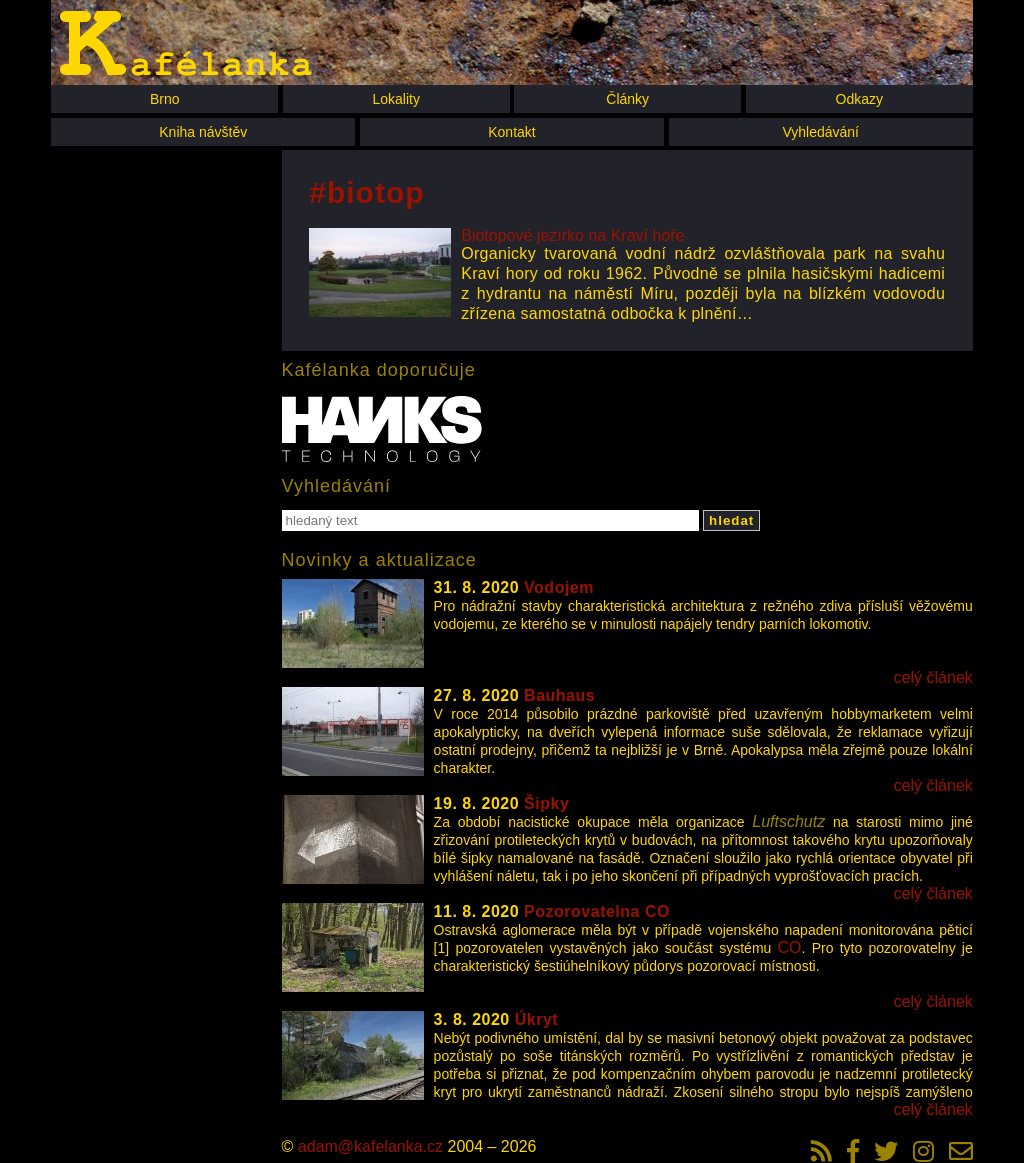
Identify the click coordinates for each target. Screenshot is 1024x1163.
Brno (165, 99)
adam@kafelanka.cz (370, 1146)
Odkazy (859, 99)
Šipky (546, 803)
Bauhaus (559, 695)
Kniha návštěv (203, 132)
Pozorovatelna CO (597, 911)
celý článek (933, 677)
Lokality (395, 99)
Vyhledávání (820, 132)
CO (790, 947)
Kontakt (511, 132)
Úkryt (536, 1019)
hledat (731, 520)
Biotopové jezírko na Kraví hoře (572, 235)
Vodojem (559, 587)
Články (627, 99)
